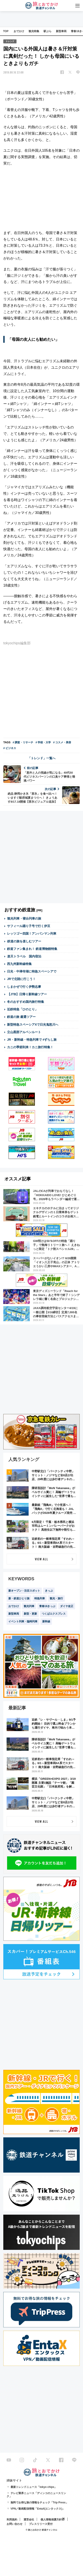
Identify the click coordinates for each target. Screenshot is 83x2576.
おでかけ (19, 31)
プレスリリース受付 (41, 2524)
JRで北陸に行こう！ (21, 979)
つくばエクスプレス (54, 1613)
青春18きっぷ (47, 1606)
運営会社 (29, 2519)
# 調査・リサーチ (23, 742)
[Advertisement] (41, 692)
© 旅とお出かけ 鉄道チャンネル (41, 2530)
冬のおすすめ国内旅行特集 (25, 1001)
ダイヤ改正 (66, 1606)
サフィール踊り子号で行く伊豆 (28, 926)
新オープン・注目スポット (24, 1590)
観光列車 (29, 1606)
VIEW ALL (41, 1559)
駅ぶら (48, 31)
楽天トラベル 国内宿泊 (24, 956)
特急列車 (39, 1598)
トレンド (10, 41)
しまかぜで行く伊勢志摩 (24, 986)
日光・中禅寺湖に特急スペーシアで (31, 971)
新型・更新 (30, 1613)
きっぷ (49, 1590)
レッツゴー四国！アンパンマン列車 (31, 933)
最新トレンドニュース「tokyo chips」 (34, 2487)
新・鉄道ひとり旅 (19, 1598)
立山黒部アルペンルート (24, 1032)
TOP (5, 31)
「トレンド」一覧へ (41, 758)
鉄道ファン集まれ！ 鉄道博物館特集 (32, 949)
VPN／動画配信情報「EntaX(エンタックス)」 (38, 2508)
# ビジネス (9, 748)
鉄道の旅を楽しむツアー (24, 941)
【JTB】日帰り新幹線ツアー (27, 994)
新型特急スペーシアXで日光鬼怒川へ (32, 1024)
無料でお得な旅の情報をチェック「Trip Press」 (39, 2502)
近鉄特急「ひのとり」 (22, 1009)
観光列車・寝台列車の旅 (24, 918)
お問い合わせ (14, 2524)
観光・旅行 (56, 1598)
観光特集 (34, 31)
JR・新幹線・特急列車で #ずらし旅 (32, 1039)
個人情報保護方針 (51, 2519)
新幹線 (46, 1621)
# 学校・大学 (43, 742)
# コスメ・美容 (62, 742)
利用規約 (12, 2519)
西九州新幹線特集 (19, 964)
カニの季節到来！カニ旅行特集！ (30, 1047)
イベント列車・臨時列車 (22, 1621)
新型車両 (61, 31)
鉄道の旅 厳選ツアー (21, 1017)
